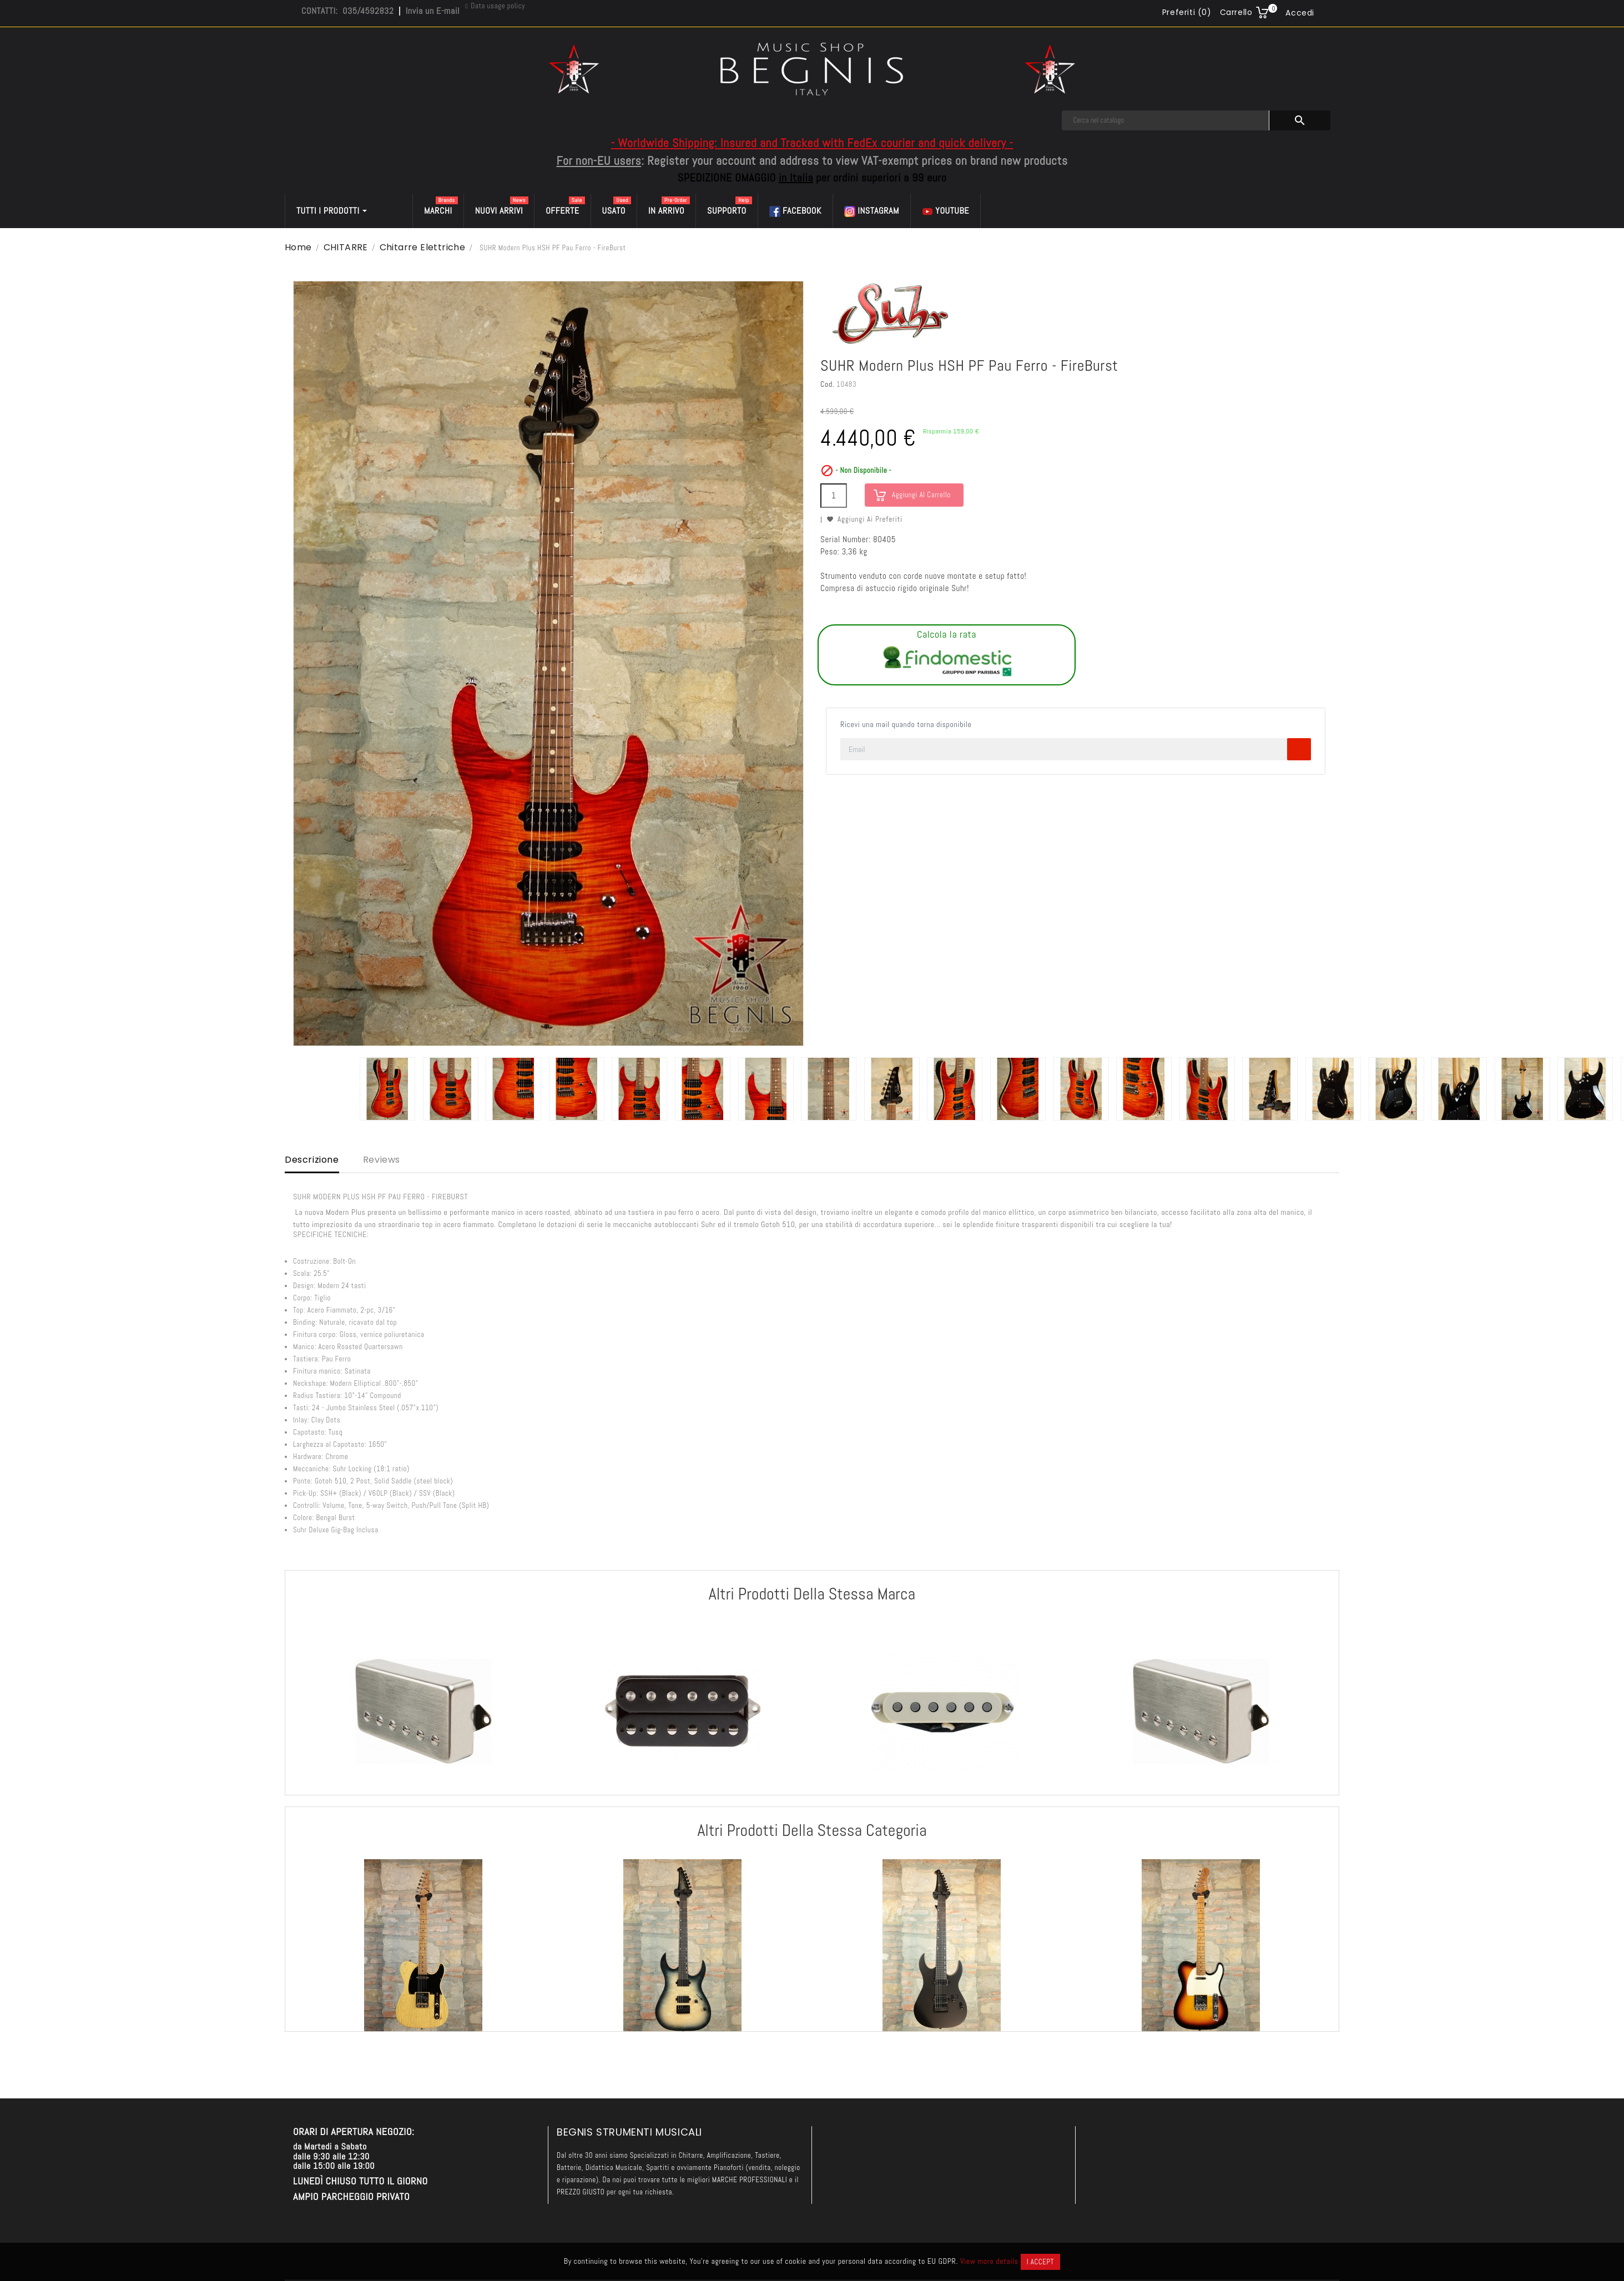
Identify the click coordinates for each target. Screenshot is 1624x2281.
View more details (989, 2261)
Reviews (381, 1159)
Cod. (827, 384)
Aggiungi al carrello (921, 494)
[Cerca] (1165, 120)
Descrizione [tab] (312, 1159)
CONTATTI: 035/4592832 (347, 11)
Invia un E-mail (433, 11)
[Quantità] (833, 495)
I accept (1040, 2262)
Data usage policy (498, 6)
